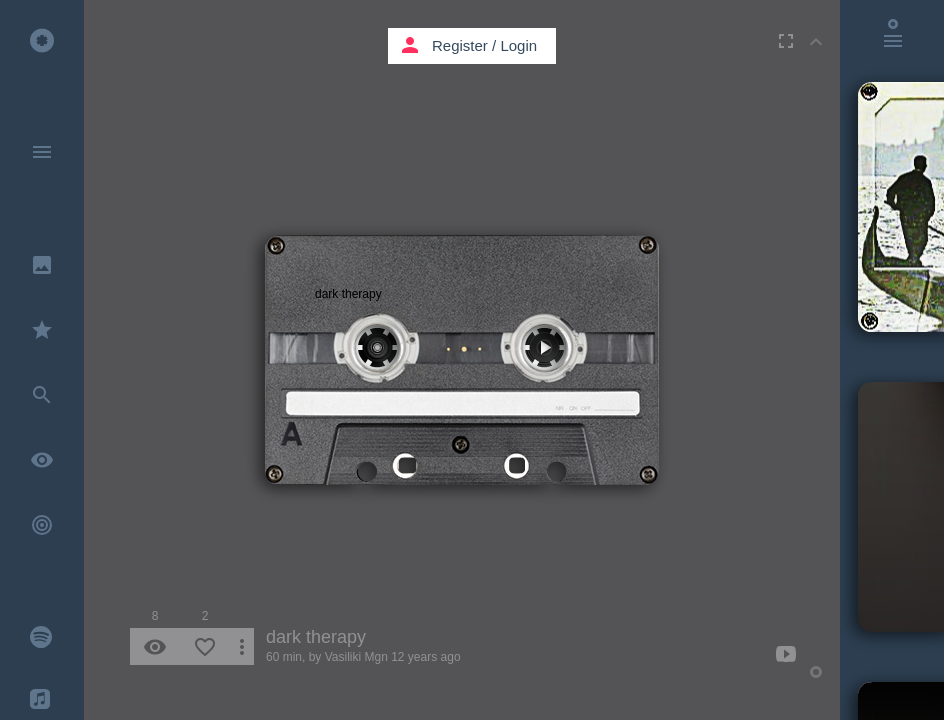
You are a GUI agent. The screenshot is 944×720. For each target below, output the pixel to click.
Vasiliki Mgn (356, 657)
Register (460, 45)
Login (518, 45)
